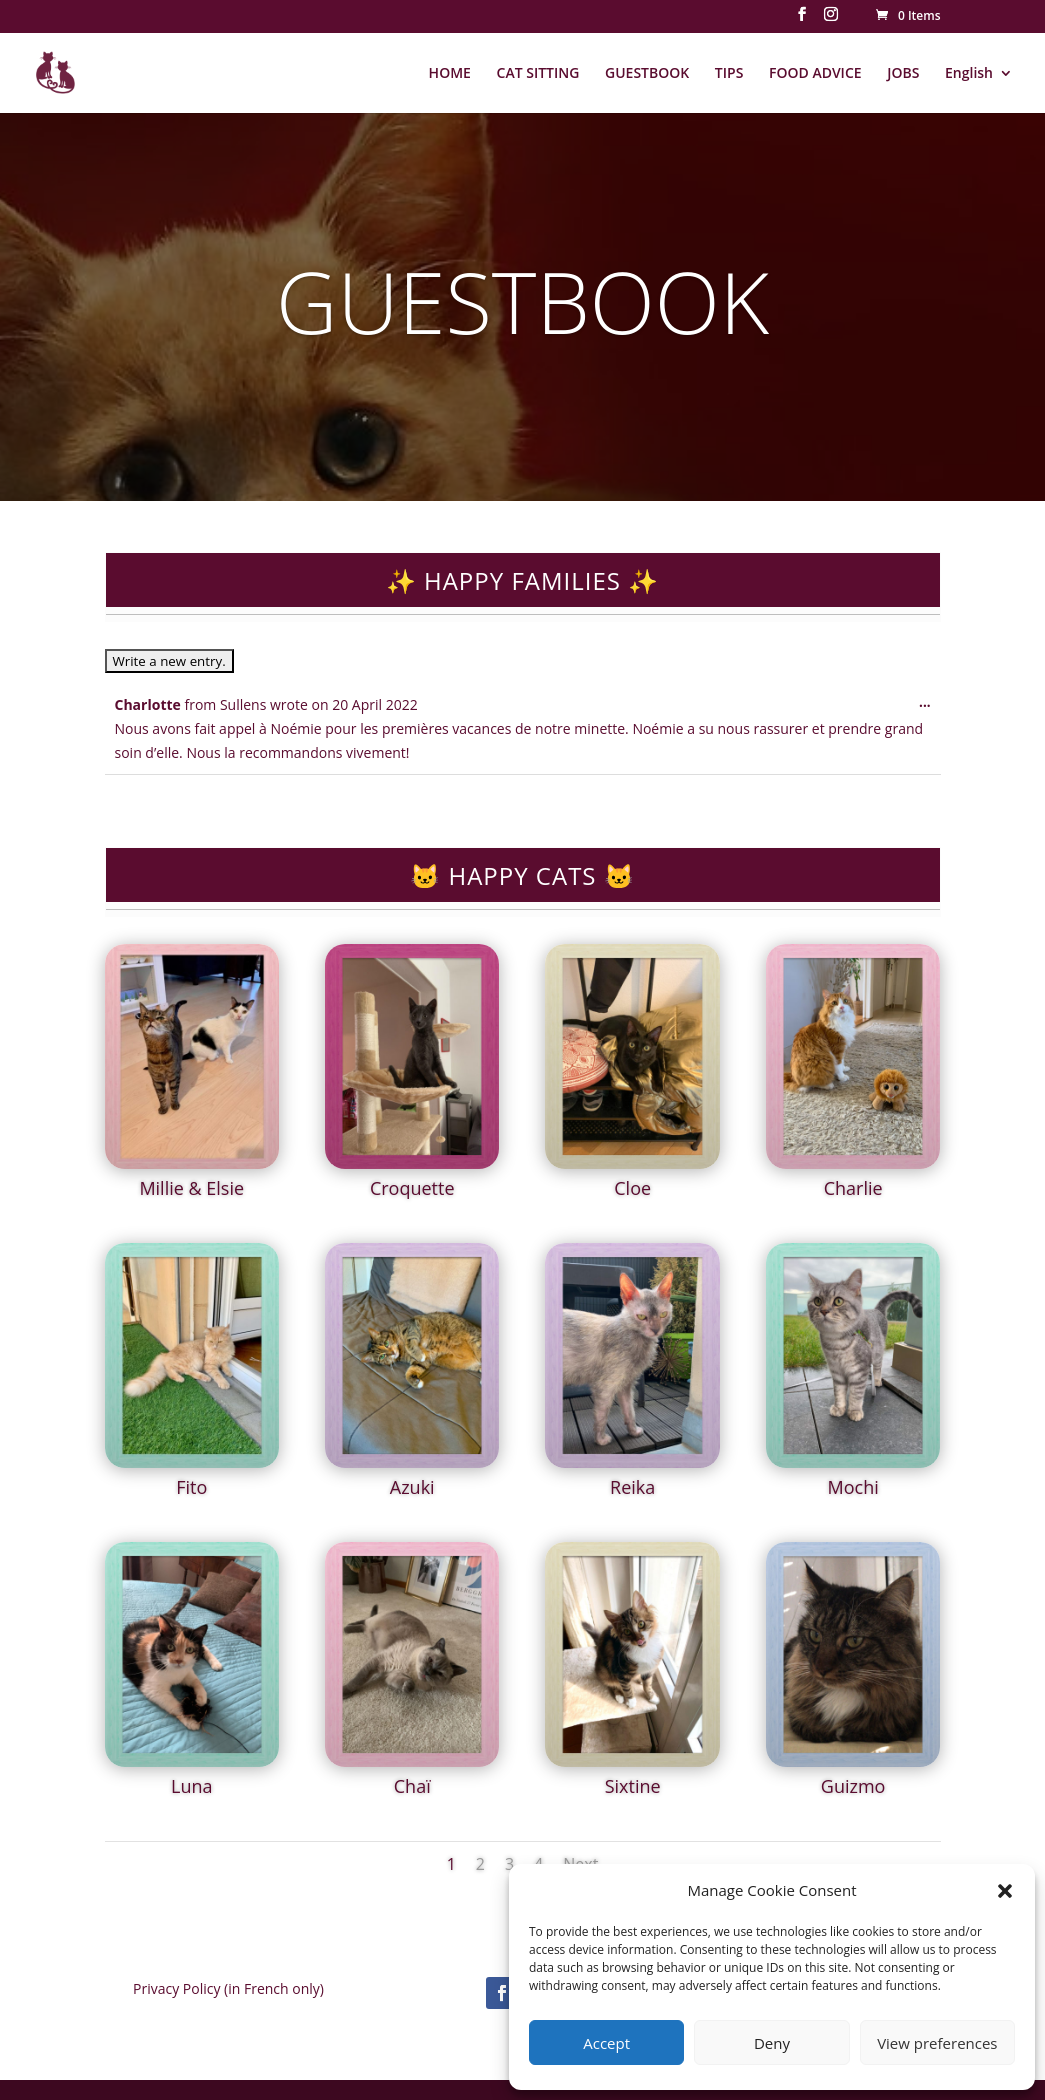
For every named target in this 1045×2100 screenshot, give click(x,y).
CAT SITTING (538, 74)
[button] (1005, 1891)
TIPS (729, 74)
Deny (772, 2043)
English (969, 74)
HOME (450, 74)
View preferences (937, 2043)
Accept (606, 2043)
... (929, 706)
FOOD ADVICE (815, 74)
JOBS (903, 74)
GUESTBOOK (647, 74)
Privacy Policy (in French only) (228, 1988)
